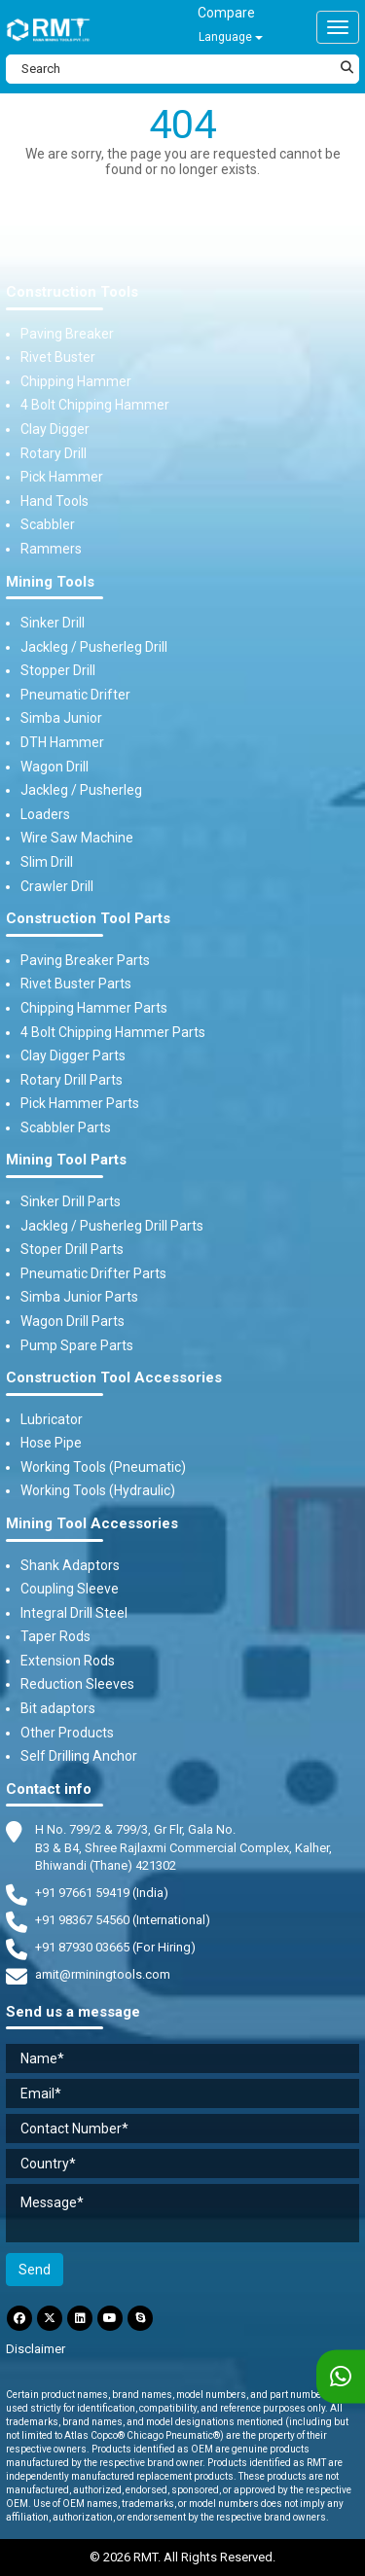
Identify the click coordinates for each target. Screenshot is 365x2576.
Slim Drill (46, 862)
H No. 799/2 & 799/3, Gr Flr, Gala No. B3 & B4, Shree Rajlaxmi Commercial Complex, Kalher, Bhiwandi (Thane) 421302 (183, 1846)
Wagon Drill (54, 766)
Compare (226, 12)
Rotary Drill (53, 453)
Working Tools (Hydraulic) (97, 1490)
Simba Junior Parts (79, 1297)
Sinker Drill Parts (70, 1201)
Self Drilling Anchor (78, 1756)
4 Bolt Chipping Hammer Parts (112, 1032)
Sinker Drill (52, 622)
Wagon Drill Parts (72, 1321)
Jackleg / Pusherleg (81, 790)
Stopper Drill (57, 670)
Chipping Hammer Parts (93, 1008)
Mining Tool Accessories (92, 1524)
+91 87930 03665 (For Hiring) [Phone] (115, 1947)
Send (34, 2269)
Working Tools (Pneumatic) (103, 1467)
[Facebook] (19, 2318)
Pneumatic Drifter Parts (93, 1273)
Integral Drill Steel (74, 1613)
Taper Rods (55, 1636)
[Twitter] (49, 2318)
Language (231, 37)
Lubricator (51, 1419)
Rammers (51, 548)
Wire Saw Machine (76, 837)
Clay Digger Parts (73, 1055)
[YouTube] (110, 2318)
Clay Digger (55, 429)
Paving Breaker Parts (85, 960)
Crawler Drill (56, 886)
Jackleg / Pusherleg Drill (93, 647)
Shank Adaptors (70, 1565)
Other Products (67, 1732)
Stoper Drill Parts (72, 1249)
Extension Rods (67, 1660)
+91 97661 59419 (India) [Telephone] (101, 1892)
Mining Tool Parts (66, 1160)
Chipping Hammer (75, 381)
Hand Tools (54, 501)
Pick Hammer (61, 476)
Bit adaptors (57, 1708)
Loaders (45, 814)
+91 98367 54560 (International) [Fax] (122, 1920)
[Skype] (140, 2318)
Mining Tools (50, 582)
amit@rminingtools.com (102, 1975)
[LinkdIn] (79, 2318)
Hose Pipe (51, 1442)
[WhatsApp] (340, 2377)
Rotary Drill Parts (71, 1080)
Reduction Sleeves (77, 1684)
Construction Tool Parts (88, 919)
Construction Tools (72, 292)
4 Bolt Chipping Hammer (94, 404)
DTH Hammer (62, 742)
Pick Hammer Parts (79, 1103)
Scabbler (47, 524)
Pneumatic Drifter (75, 694)
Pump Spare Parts (76, 1345)
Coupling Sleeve (69, 1588)
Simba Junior (61, 718)
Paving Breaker (67, 333)
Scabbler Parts (65, 1127)
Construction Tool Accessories (114, 1378)
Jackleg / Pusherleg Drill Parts (111, 1226)
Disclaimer (35, 2349)
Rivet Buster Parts (75, 983)
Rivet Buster (57, 357)
